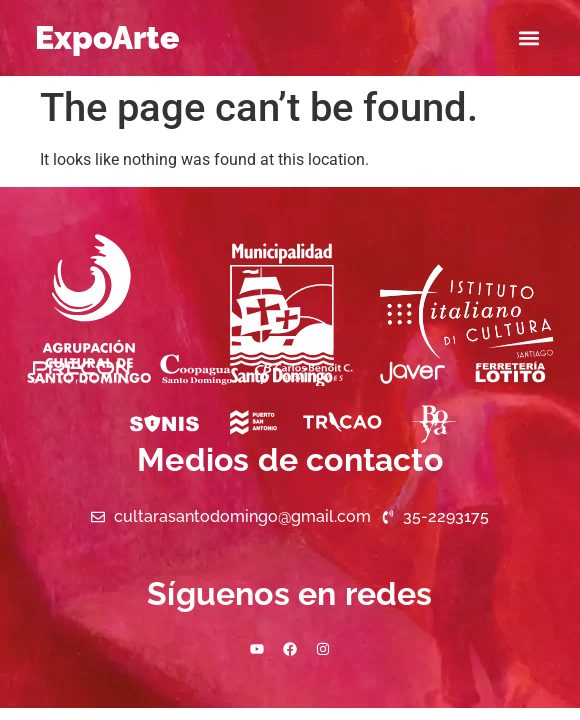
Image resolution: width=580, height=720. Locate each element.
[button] (528, 38)
